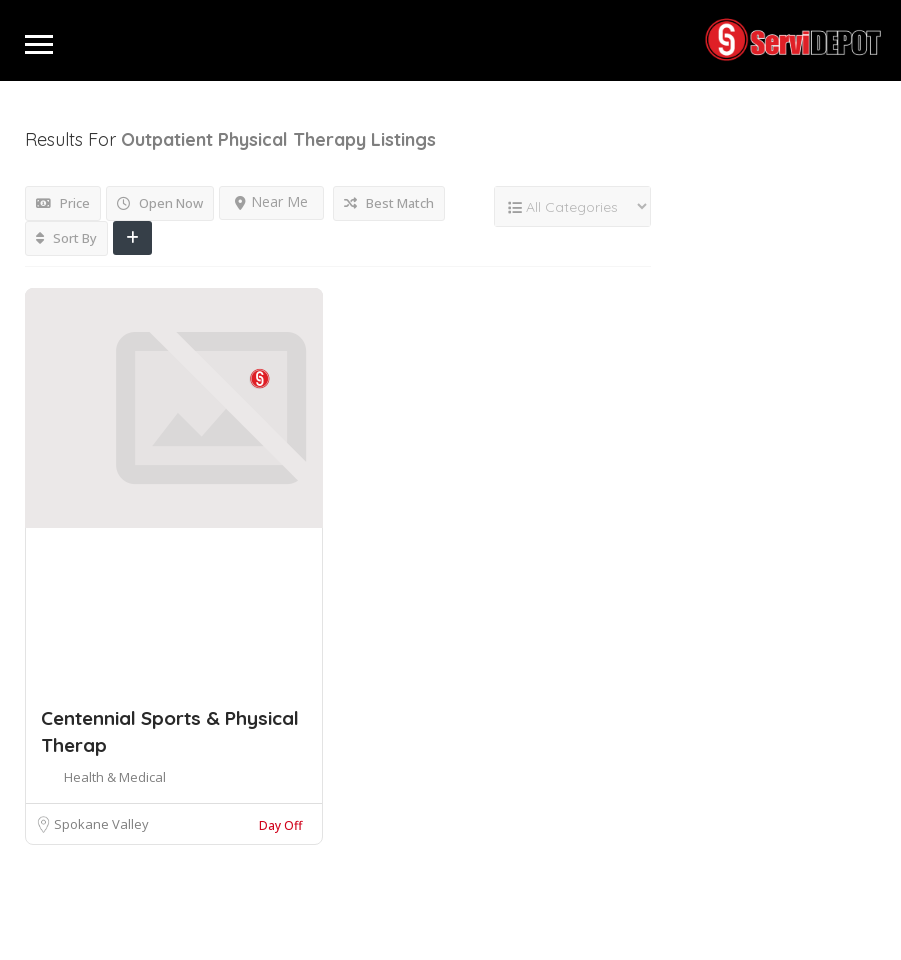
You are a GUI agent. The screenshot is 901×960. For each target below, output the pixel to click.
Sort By (66, 238)
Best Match (389, 203)
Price (63, 203)
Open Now (160, 203)
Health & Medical (115, 777)
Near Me (271, 201)
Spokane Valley (101, 824)
